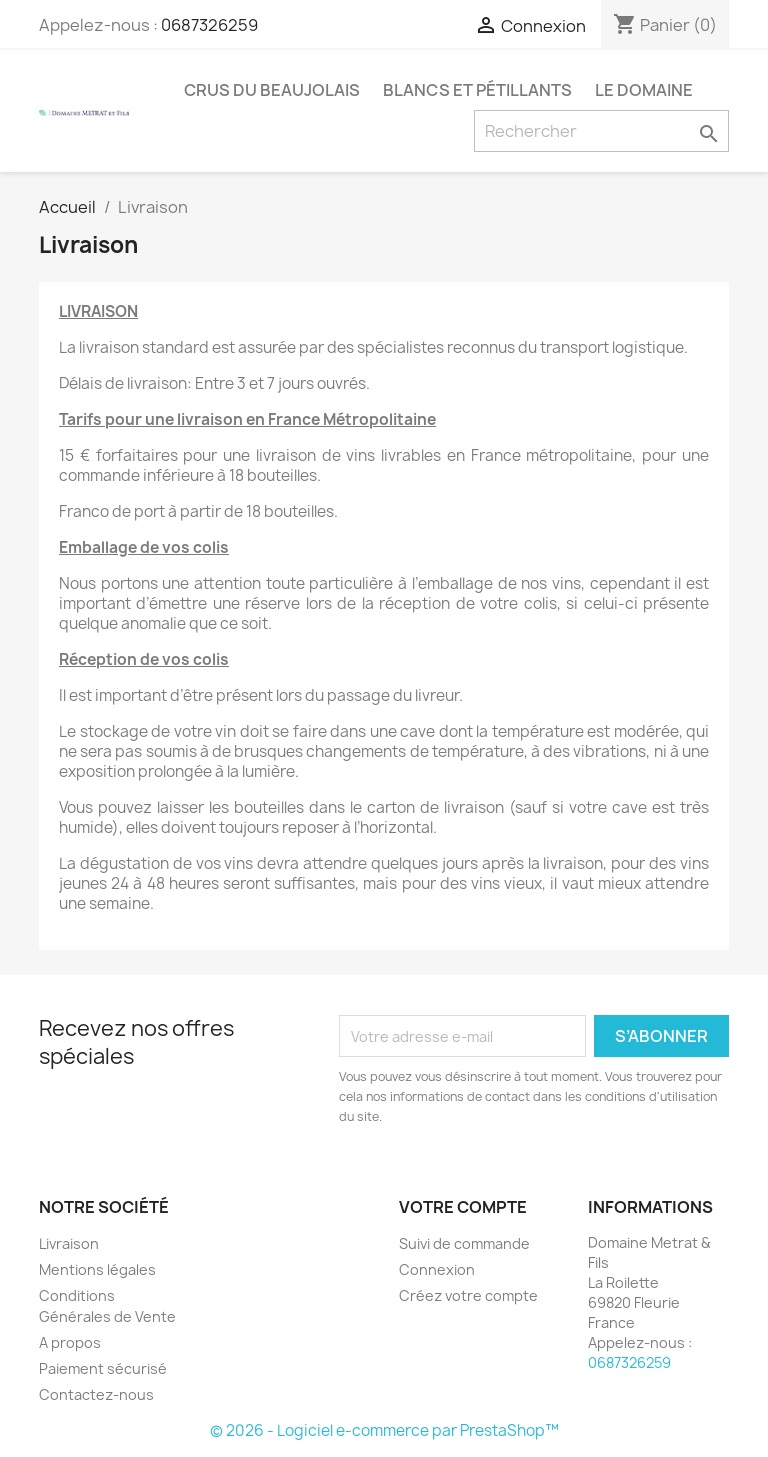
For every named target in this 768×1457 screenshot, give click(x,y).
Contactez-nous (96, 1394)
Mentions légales (97, 1269)
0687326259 (209, 25)
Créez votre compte (468, 1295)
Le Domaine (644, 90)
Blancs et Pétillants (477, 90)
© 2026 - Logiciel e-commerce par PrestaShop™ (384, 1430)
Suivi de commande (464, 1243)
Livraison (69, 1243)
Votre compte (463, 1207)
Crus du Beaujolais (272, 90)
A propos (70, 1342)
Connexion (437, 1269)
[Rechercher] (601, 131)
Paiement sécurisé (103, 1368)
